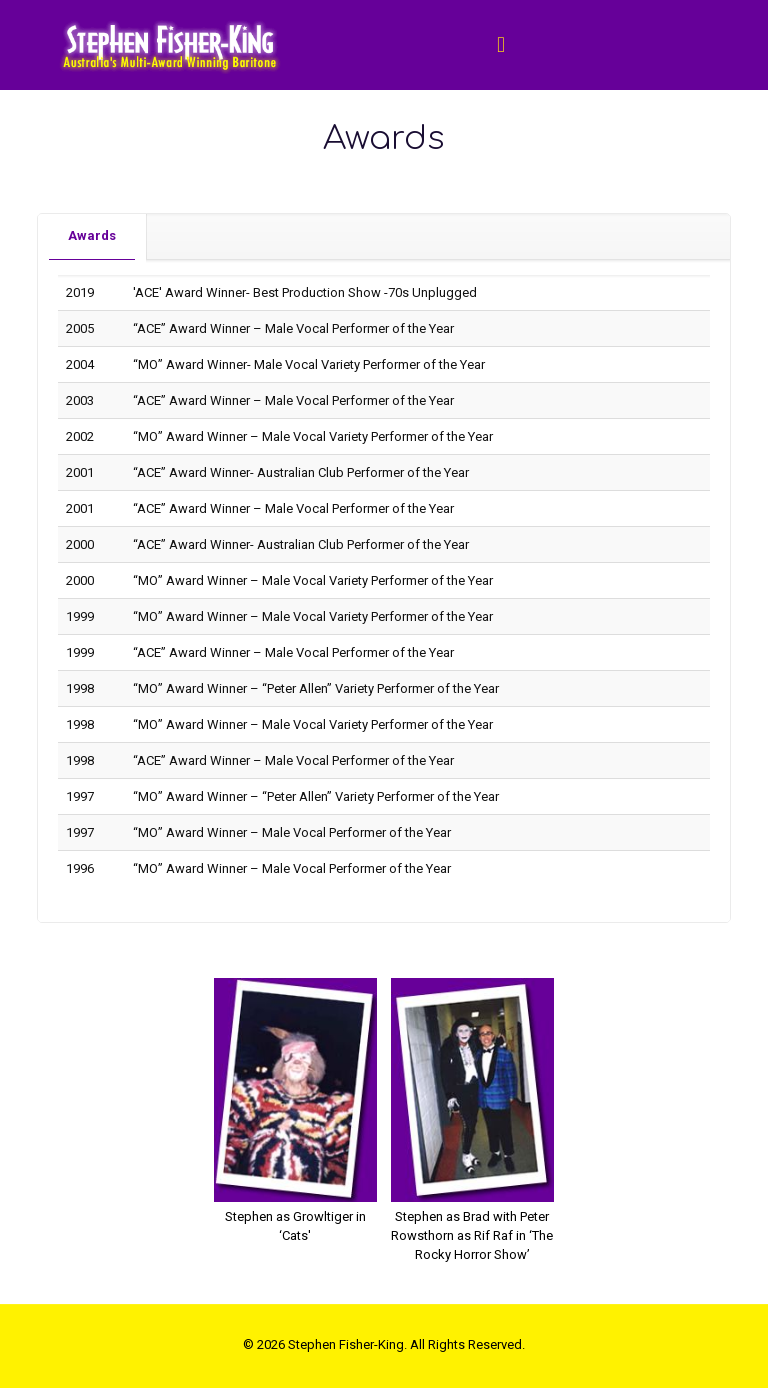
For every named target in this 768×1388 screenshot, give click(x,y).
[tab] (92, 236)
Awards (92, 235)
